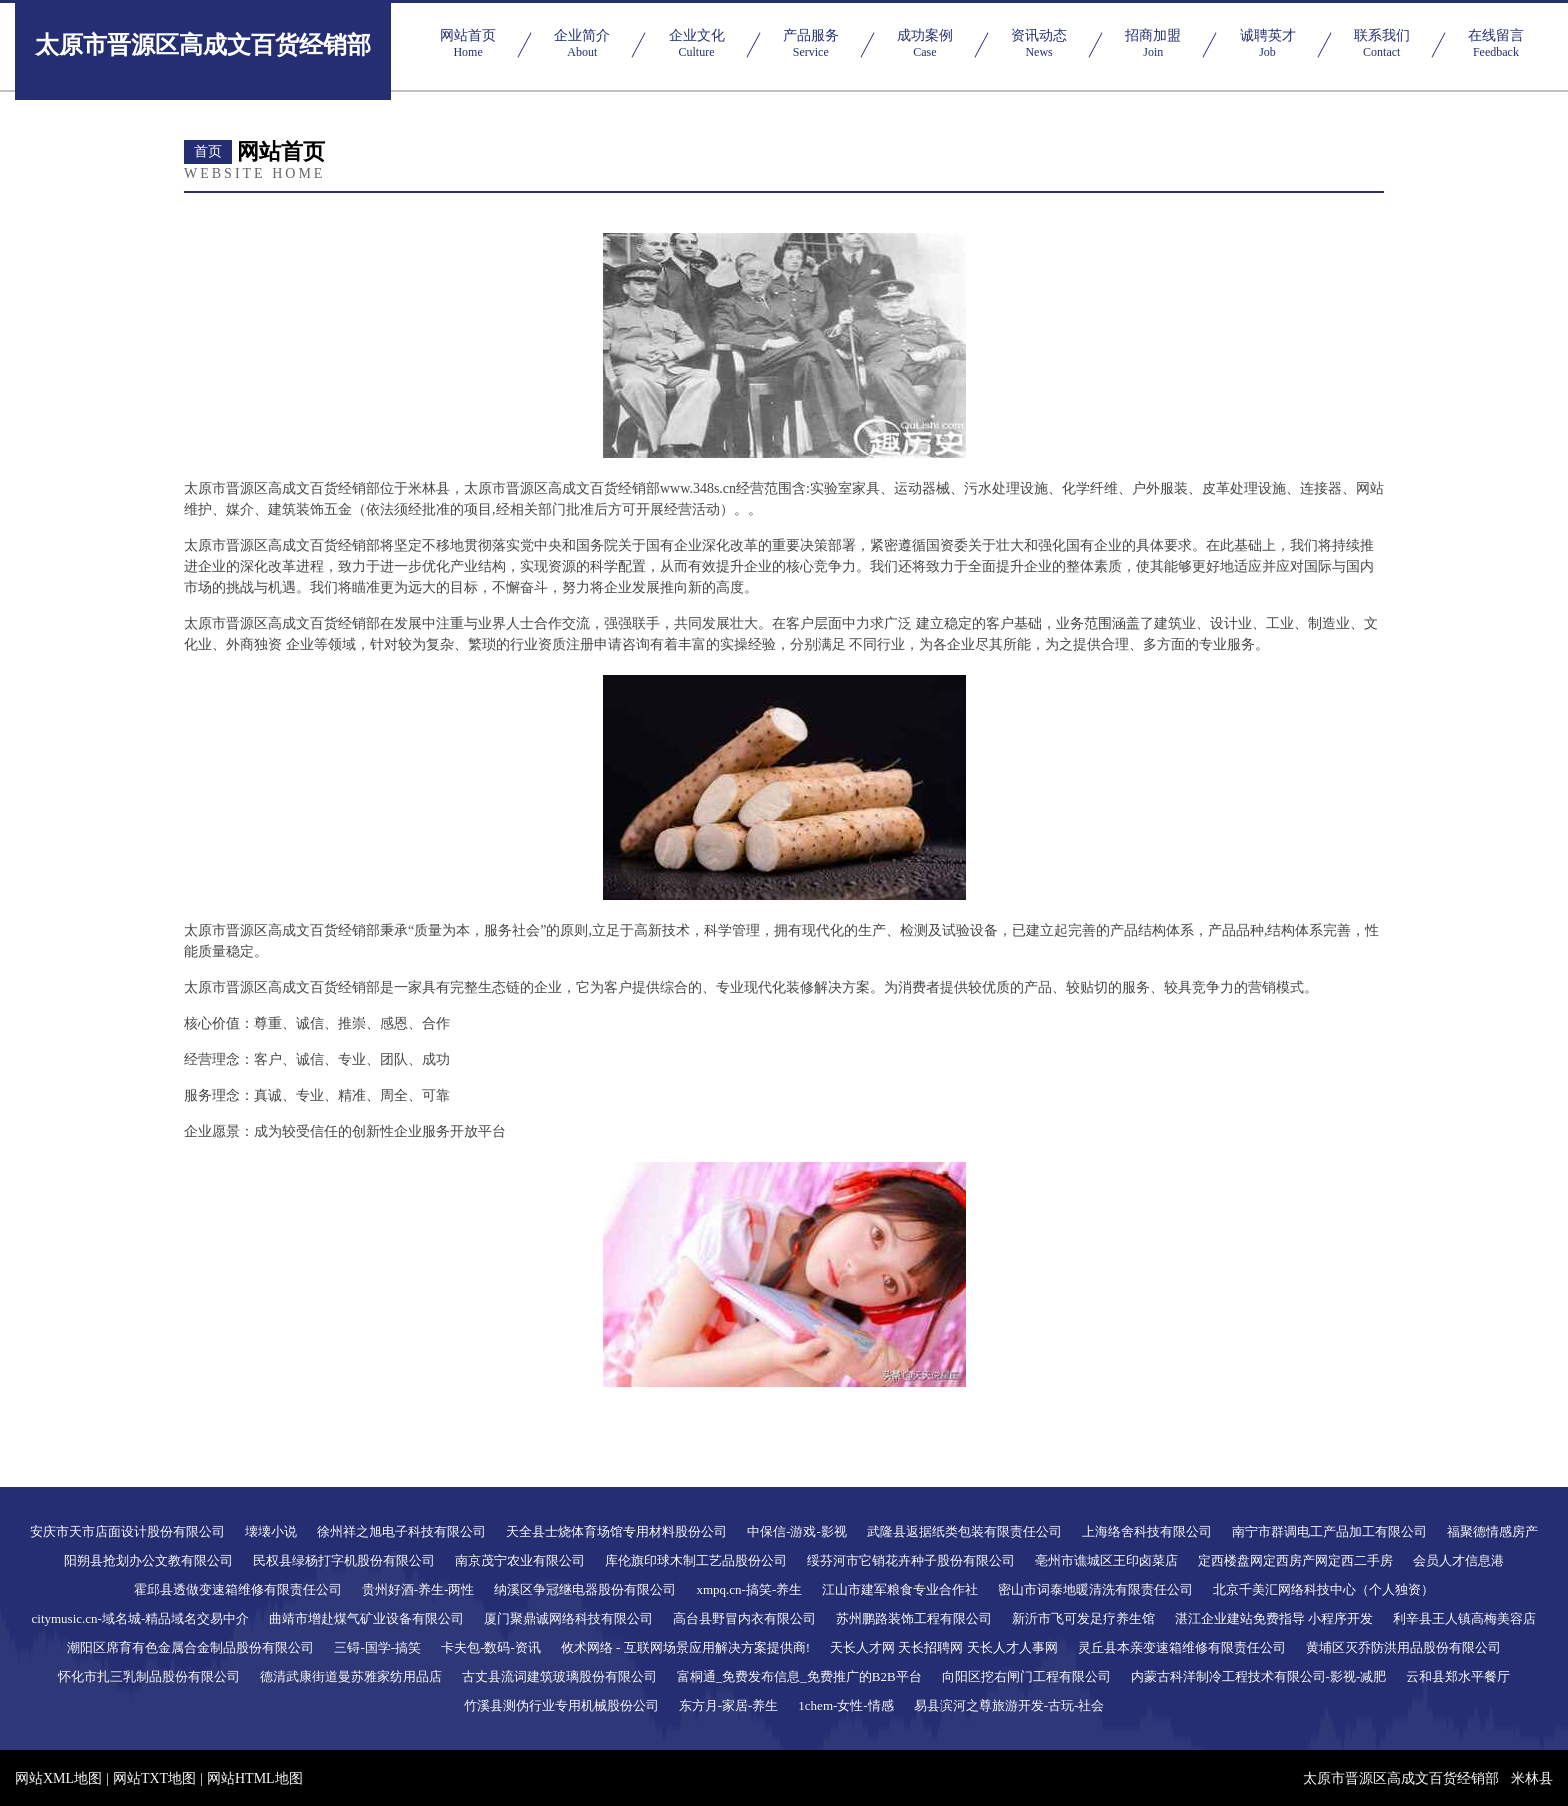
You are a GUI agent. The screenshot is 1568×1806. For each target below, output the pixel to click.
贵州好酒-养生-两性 (418, 1589)
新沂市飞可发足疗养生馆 (1083, 1618)
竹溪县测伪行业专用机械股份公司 (561, 1705)
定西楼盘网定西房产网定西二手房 (1295, 1560)
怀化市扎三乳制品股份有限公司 (149, 1676)
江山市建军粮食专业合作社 (900, 1589)
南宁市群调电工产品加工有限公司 (1329, 1531)
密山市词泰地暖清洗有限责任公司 (1095, 1589)
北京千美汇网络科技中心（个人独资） (1323, 1589)
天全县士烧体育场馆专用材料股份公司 (616, 1531)
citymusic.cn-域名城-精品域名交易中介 (141, 1618)
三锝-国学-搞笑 (377, 1647)
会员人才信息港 (1458, 1560)
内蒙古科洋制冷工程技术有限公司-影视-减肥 (1259, 1676)
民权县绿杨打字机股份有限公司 (344, 1560)
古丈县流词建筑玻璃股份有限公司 (559, 1676)
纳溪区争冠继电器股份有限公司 (585, 1589)
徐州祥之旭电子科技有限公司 (401, 1531)
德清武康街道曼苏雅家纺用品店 (351, 1676)
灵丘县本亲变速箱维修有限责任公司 (1182, 1647)
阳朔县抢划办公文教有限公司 (148, 1560)
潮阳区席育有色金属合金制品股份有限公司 (190, 1647)
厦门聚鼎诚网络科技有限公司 (568, 1618)
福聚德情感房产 (1492, 1531)
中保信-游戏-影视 (797, 1531)
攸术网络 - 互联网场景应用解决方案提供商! (685, 1647)
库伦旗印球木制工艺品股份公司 (696, 1560)
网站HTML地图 (255, 1778)
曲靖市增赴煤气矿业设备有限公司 (366, 1618)
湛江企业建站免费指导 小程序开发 (1274, 1618)
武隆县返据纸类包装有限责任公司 (964, 1531)
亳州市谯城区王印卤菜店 (1106, 1560)
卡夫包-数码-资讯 (491, 1647)
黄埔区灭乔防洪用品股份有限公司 (1403, 1647)
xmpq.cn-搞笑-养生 (749, 1589)
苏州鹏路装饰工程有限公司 (914, 1618)
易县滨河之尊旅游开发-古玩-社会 (1009, 1705)
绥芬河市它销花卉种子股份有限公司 (911, 1560)
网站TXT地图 (154, 1778)
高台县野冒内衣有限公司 (744, 1618)
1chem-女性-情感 (845, 1705)
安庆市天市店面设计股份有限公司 (127, 1531)
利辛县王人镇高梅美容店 (1464, 1618)
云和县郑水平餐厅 (1458, 1676)
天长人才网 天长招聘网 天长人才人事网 (944, 1647)
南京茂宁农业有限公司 (520, 1560)
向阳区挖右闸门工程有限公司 (1026, 1676)
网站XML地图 (58, 1778)
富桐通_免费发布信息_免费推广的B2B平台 (799, 1676)
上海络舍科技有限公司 (1147, 1531)
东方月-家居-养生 (729, 1705)
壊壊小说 (271, 1531)
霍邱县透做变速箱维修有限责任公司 (238, 1589)
